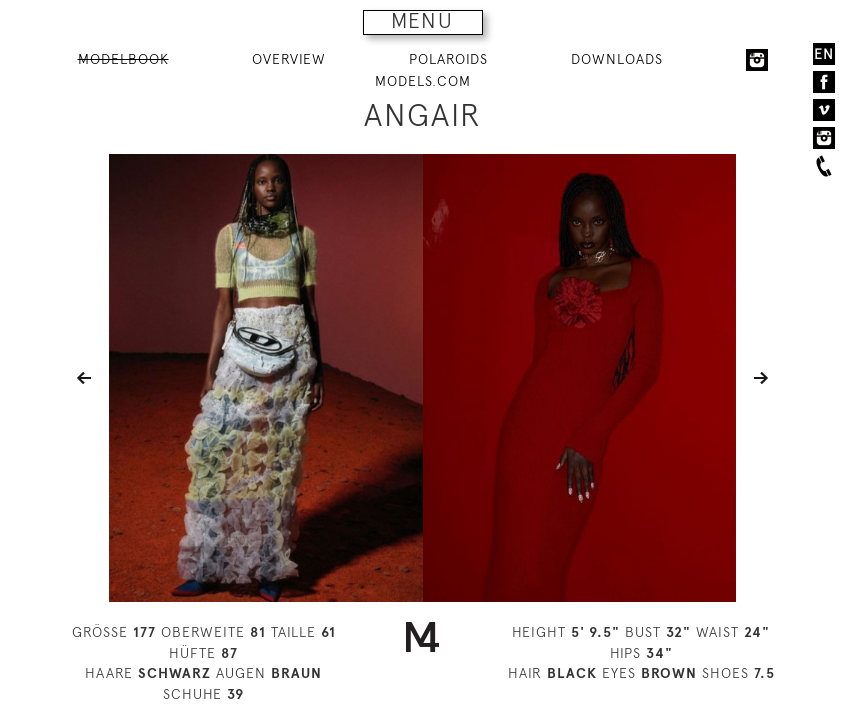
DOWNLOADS (617, 59)
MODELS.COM (423, 81)
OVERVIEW (289, 59)
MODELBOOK (123, 59)
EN (824, 54)
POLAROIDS (448, 59)
